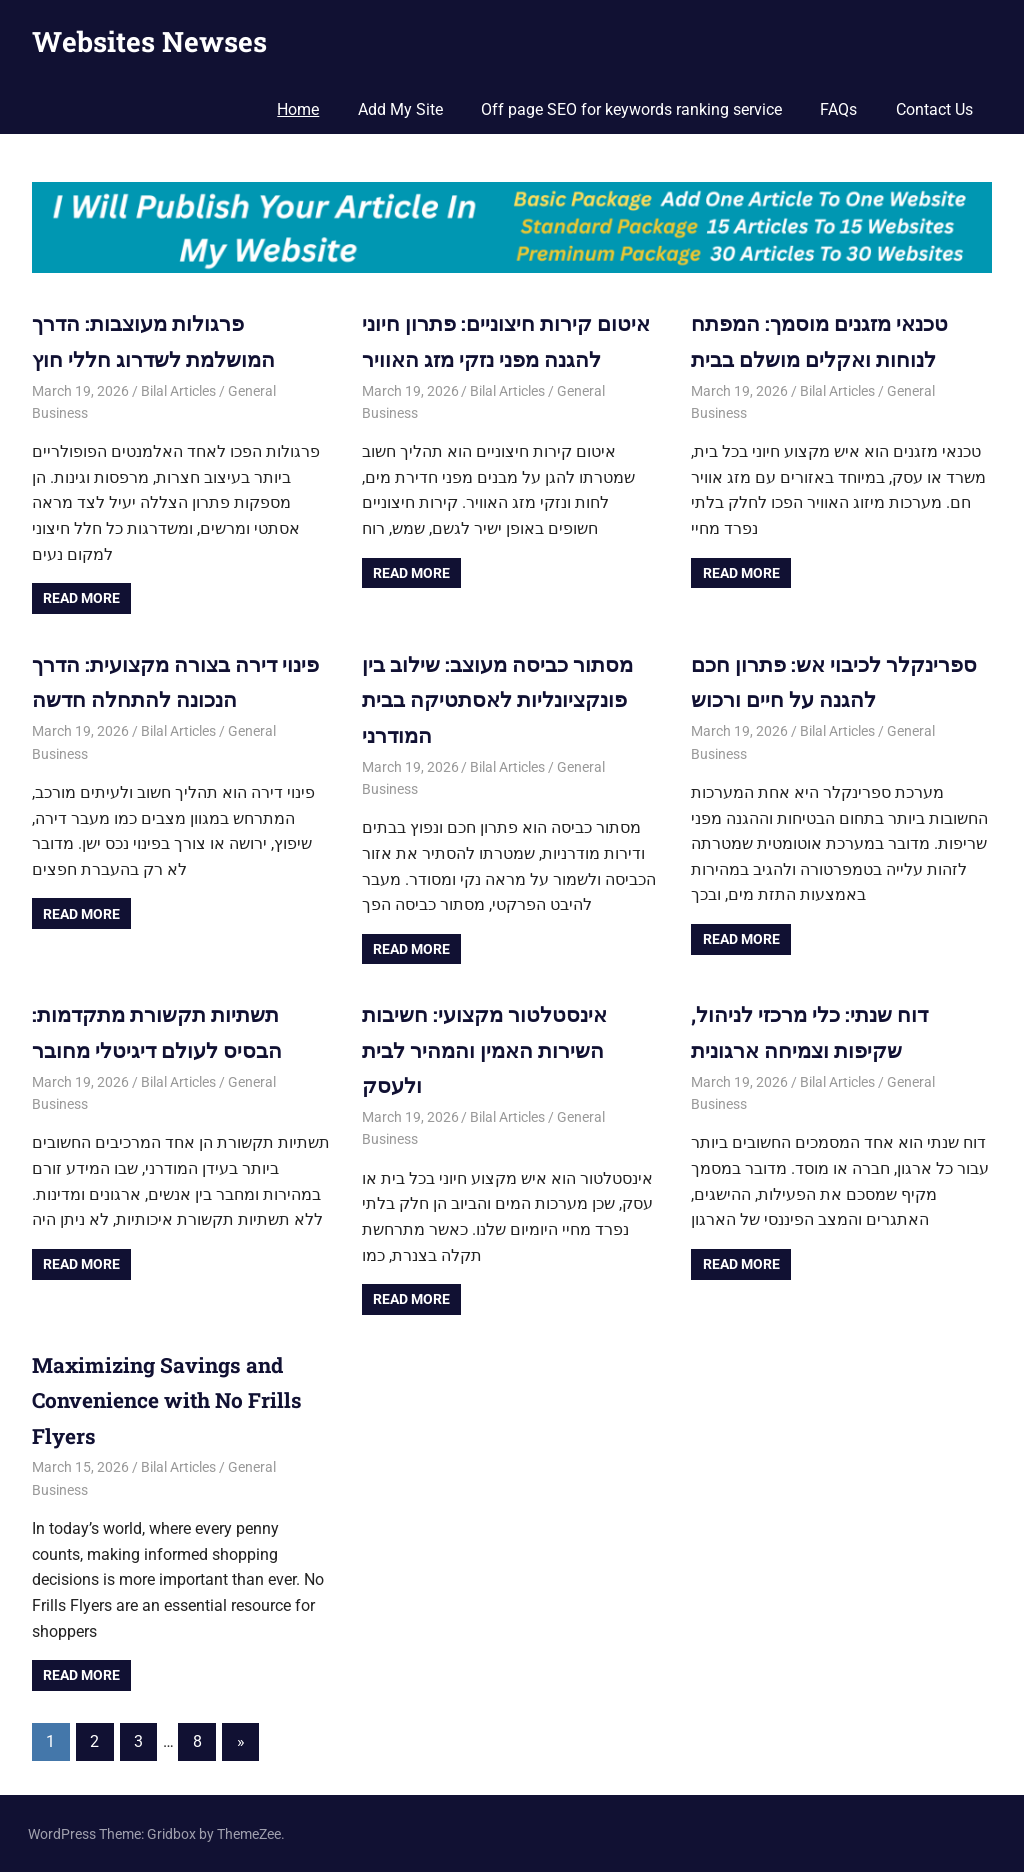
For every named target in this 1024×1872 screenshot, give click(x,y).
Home (298, 109)
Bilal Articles (178, 390)
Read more (81, 598)
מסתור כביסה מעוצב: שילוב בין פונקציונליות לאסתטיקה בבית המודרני (503, 698)
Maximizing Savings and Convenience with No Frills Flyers (174, 1398)
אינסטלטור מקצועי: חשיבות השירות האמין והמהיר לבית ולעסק (489, 1048)
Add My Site (400, 109)
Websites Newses (149, 41)
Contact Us (934, 109)
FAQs (838, 109)
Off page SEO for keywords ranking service (631, 109)
